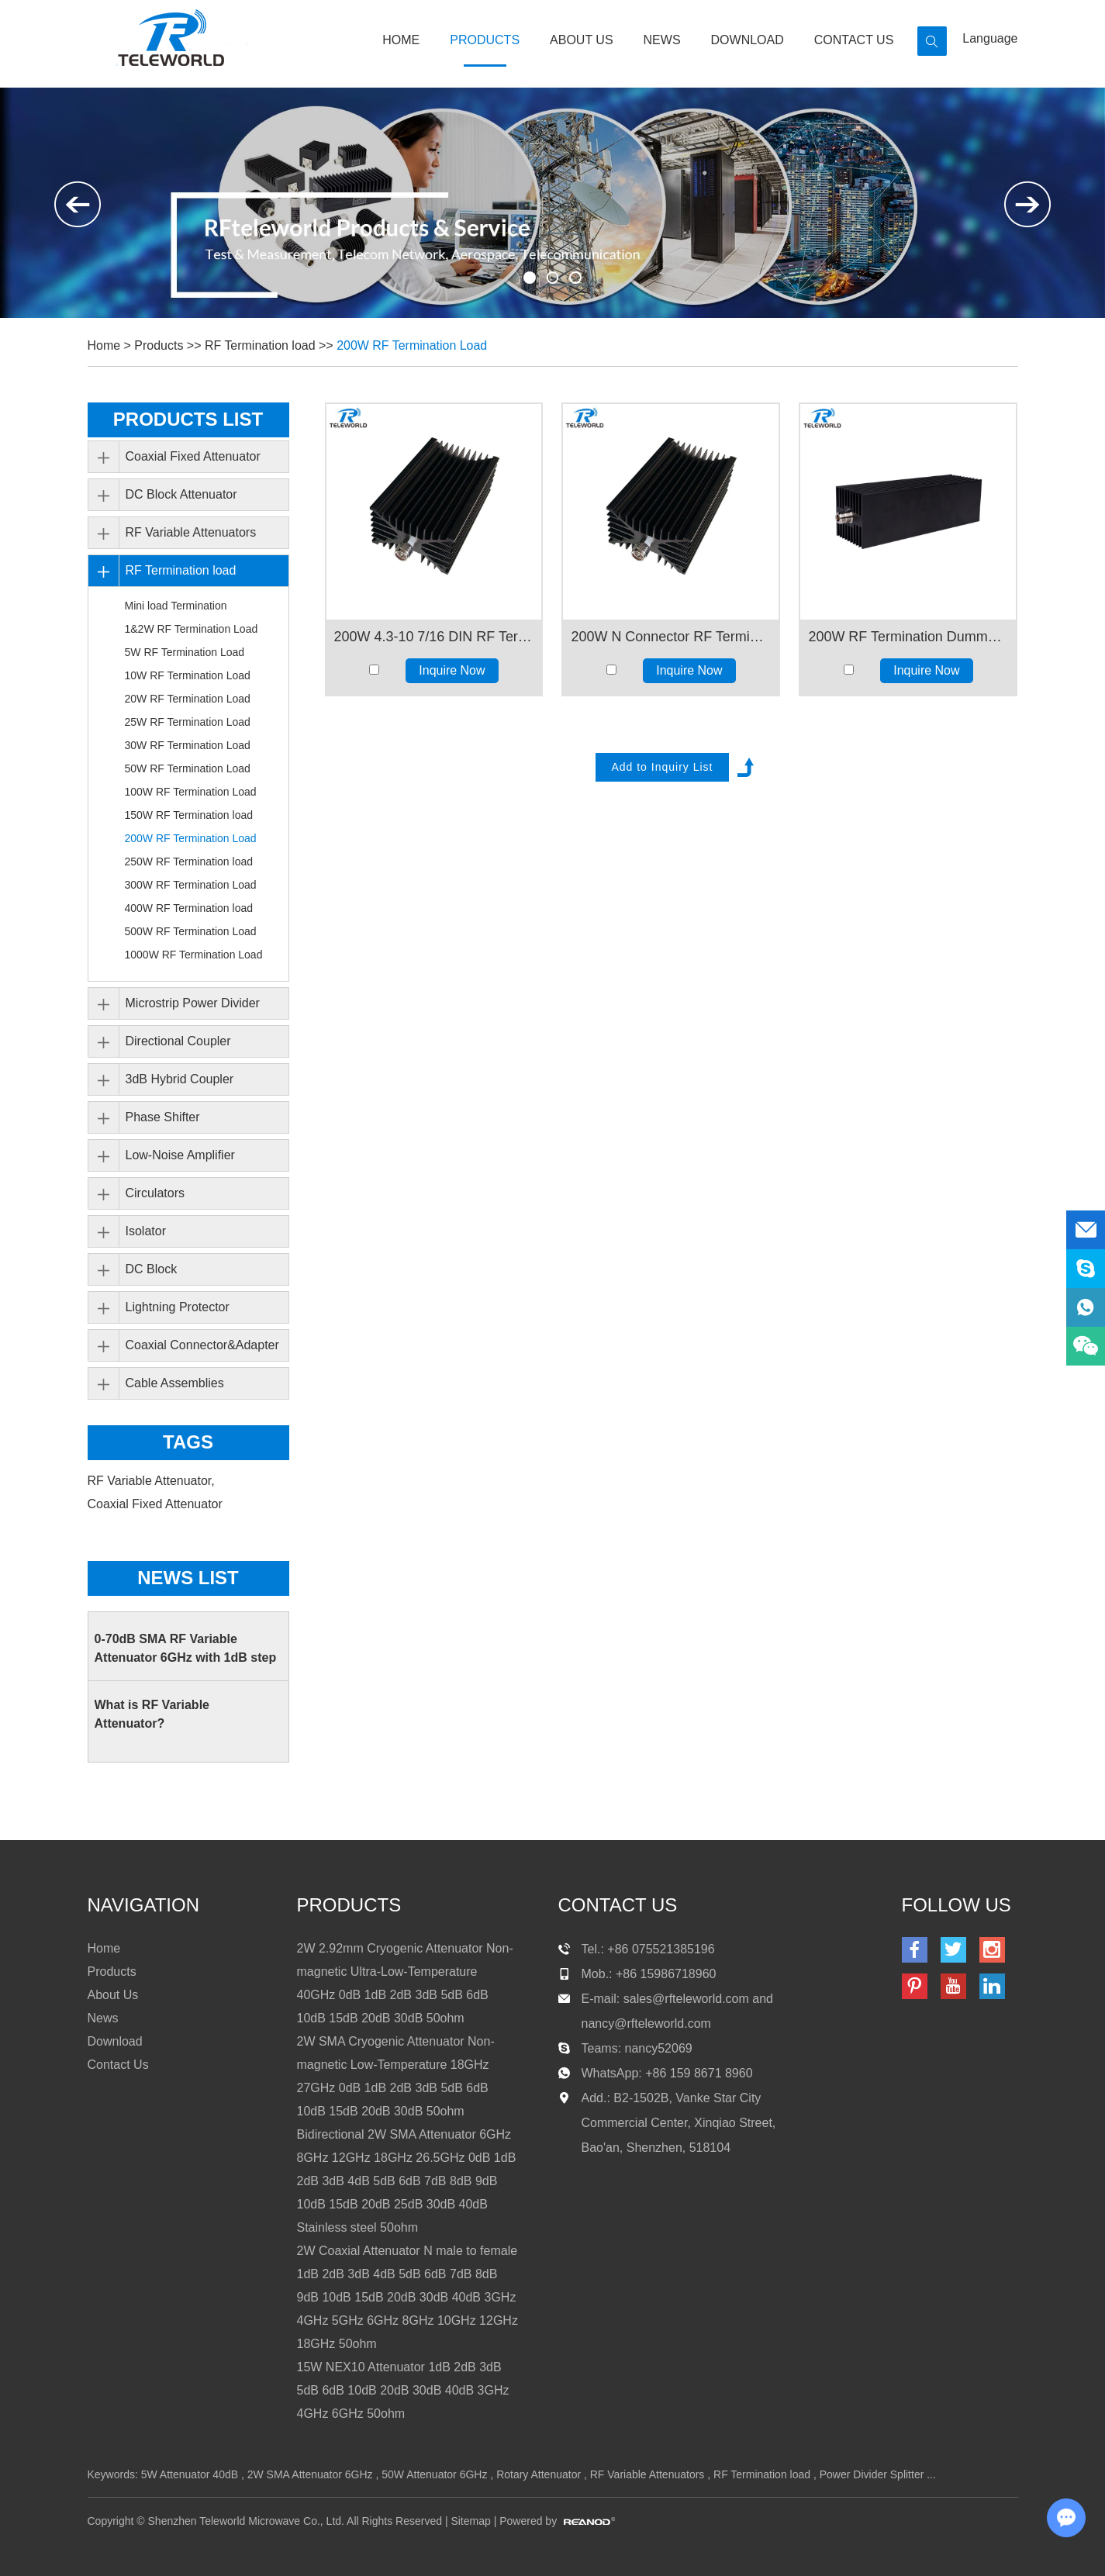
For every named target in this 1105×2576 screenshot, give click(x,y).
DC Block (152, 1269)
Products (485, 40)
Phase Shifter (163, 1117)
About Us (581, 40)
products (349, 1904)
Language (989, 38)
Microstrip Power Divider (193, 1003)
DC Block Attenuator (181, 494)
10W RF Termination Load (187, 675)
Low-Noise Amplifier (180, 1155)
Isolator (146, 1231)
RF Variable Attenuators (191, 532)
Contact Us (854, 40)
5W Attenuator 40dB (189, 2474)
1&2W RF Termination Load (191, 629)
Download (747, 40)
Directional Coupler (178, 1041)
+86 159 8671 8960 (698, 2073)
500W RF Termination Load (191, 931)
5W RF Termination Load (185, 652)
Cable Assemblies (175, 1383)
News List (188, 1577)
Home (401, 40)
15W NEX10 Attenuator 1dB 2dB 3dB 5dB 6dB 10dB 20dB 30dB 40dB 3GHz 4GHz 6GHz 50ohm (403, 2390)
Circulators (155, 1193)
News (662, 40)
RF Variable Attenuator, (153, 1480)
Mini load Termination (176, 605)
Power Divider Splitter (872, 2474)
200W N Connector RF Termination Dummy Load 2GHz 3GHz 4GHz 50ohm (671, 636)
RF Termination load (260, 345)
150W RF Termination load (189, 815)
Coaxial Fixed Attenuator (193, 456)
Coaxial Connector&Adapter (202, 1345)
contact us (618, 1904)
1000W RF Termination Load (194, 954)
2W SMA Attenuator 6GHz (310, 2474)
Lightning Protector (178, 1307)
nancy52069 (658, 2048)
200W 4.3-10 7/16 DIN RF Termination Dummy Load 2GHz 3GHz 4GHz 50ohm (434, 636)
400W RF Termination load (189, 908)
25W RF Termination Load (187, 722)
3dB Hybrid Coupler (180, 1079)
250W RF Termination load (189, 861)
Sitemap (470, 2521)
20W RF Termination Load (187, 698)
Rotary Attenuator (538, 2474)
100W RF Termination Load (191, 792)
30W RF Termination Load (187, 745)
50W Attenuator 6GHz (434, 2474)
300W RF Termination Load (191, 885)
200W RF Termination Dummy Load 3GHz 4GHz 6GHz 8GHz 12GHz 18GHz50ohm (908, 636)
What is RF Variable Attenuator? (152, 1714)
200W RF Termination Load (412, 345)
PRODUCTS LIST (188, 419)
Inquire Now (452, 670)
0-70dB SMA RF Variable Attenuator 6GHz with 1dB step (186, 1648)
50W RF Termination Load (187, 768)
